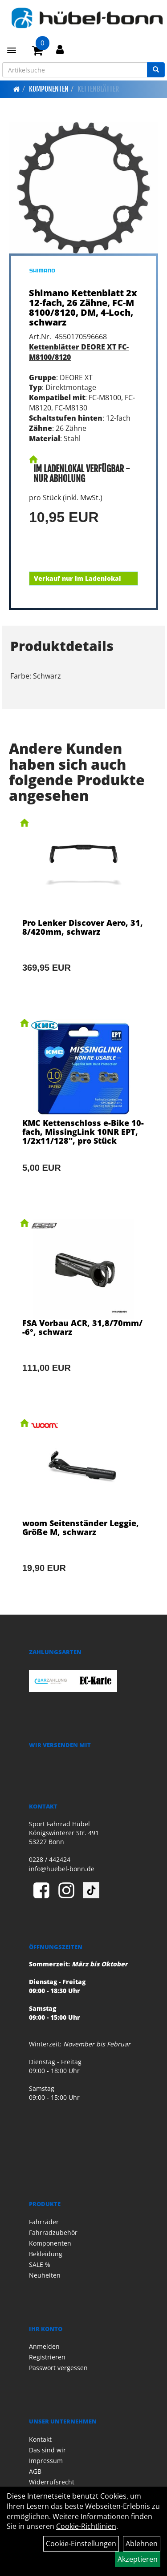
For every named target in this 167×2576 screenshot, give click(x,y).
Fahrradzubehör (53, 2232)
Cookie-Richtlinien (86, 2526)
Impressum (46, 2460)
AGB (35, 2471)
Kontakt (40, 2439)
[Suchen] (156, 69)
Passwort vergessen (58, 2367)
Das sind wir (47, 2450)
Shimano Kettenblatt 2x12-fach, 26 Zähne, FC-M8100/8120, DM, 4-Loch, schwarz (83, 307)
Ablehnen (142, 2543)
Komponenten (49, 88)
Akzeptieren (138, 2559)
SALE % (39, 2264)
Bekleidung (45, 2254)
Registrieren (47, 2357)
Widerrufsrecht (51, 2482)
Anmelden (44, 2346)
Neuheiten (45, 2275)
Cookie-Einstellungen (81, 2543)
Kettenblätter (98, 88)
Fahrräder (44, 2222)
